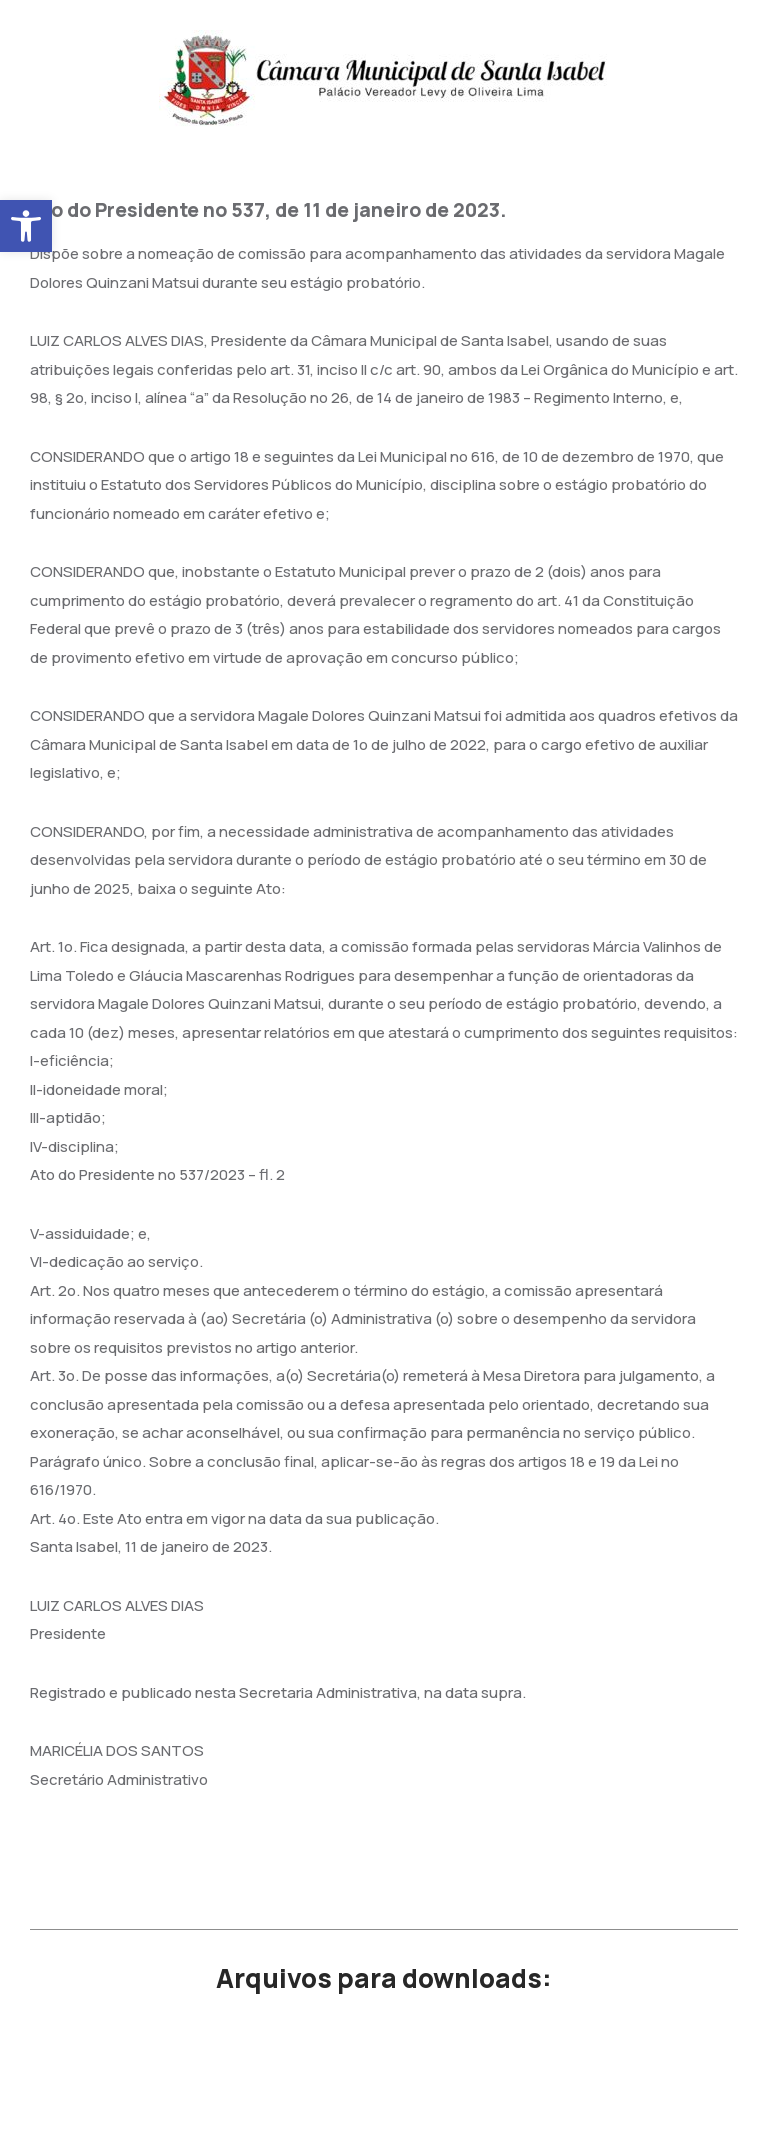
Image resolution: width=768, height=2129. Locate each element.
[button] (26, 226)
